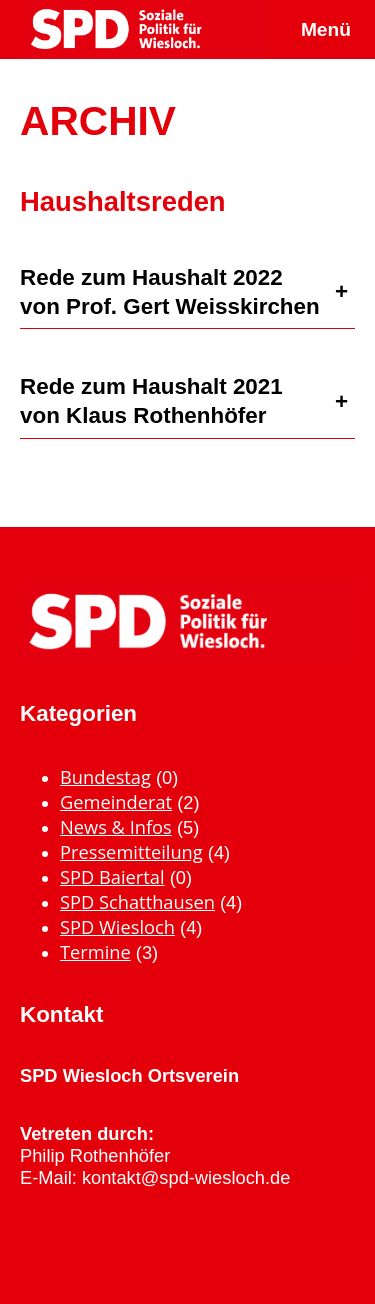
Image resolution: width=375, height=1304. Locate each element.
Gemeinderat (116, 801)
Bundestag (105, 776)
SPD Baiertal (112, 876)
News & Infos (116, 826)
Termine (95, 951)
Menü (326, 29)
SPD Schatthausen (137, 901)
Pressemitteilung (131, 851)
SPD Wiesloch (117, 926)
